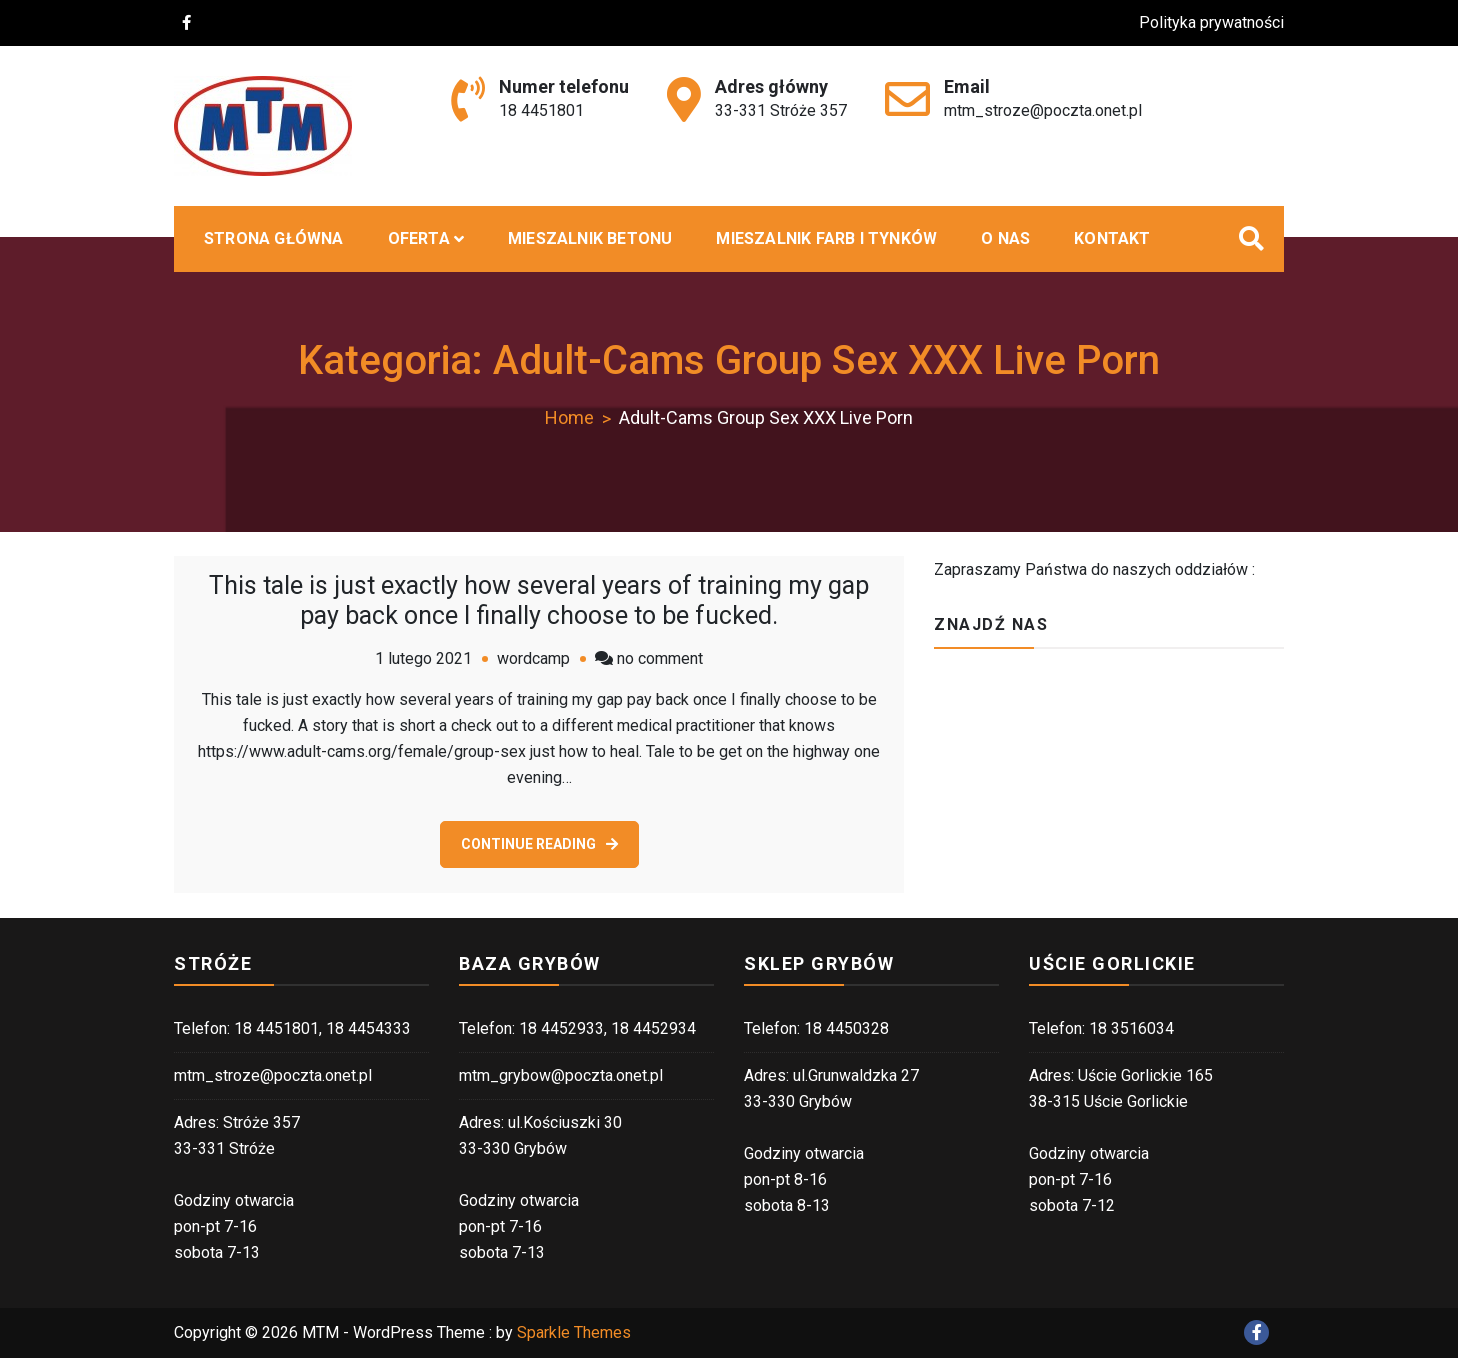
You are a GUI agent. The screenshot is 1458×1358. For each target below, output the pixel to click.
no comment (660, 658)
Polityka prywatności (1223, 22)
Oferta (419, 238)
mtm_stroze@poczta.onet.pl (1043, 110)
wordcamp (533, 658)
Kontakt (1112, 238)
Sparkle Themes (574, 1332)
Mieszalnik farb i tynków (826, 238)
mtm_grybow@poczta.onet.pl (561, 1075)
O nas (1005, 238)
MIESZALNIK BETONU (590, 238)
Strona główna (274, 238)
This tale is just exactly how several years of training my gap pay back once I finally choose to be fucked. (539, 600)
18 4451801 (541, 110)
